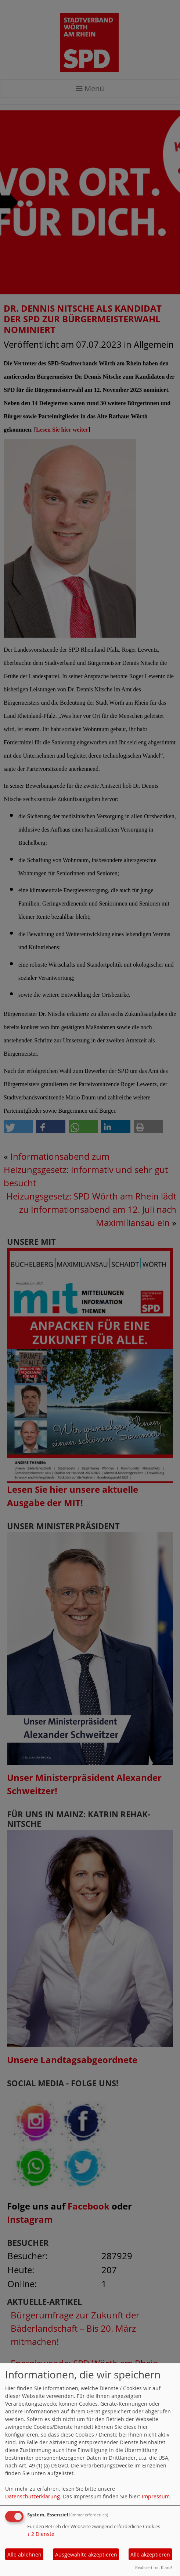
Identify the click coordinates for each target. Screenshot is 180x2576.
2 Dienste (40, 2533)
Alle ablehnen (24, 2554)
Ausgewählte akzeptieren (86, 2554)
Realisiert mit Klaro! (153, 2567)
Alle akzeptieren (150, 2554)
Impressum (156, 2496)
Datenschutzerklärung (32, 2496)
